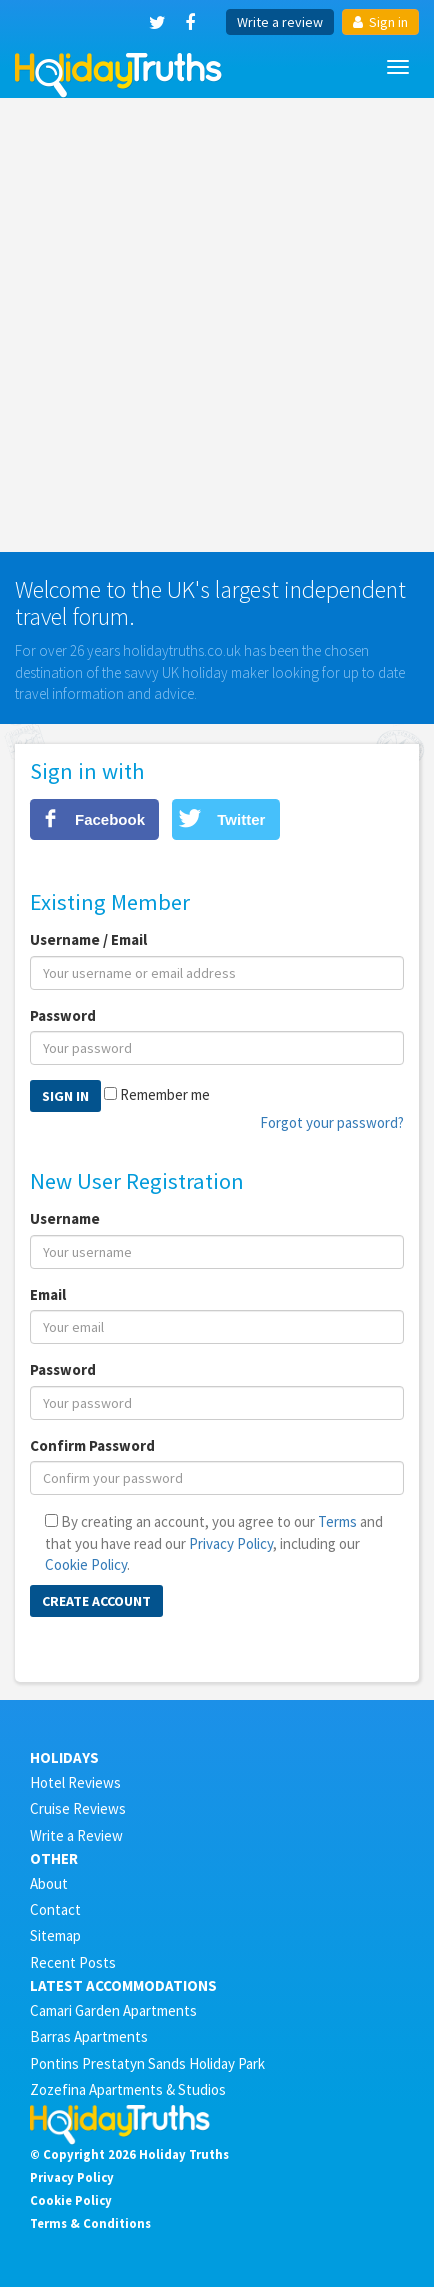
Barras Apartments (89, 2036)
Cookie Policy (86, 1564)
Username (65, 1218)
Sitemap (55, 1935)
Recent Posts (73, 1962)
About (49, 1883)
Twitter (241, 819)
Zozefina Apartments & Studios (128, 2089)
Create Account (96, 1601)
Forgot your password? (332, 1122)
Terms (337, 1521)
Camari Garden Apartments (113, 2010)
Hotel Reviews (75, 1782)
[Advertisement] (217, 325)
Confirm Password (92, 1445)
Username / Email (88, 939)
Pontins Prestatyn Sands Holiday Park (147, 2063)
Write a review (280, 22)
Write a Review (76, 1835)
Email (48, 1294)
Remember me (165, 1094)
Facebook (110, 819)
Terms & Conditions (90, 2223)
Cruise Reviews (78, 1808)
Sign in (380, 22)
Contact (55, 1909)
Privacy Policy (231, 1543)
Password (63, 1015)
